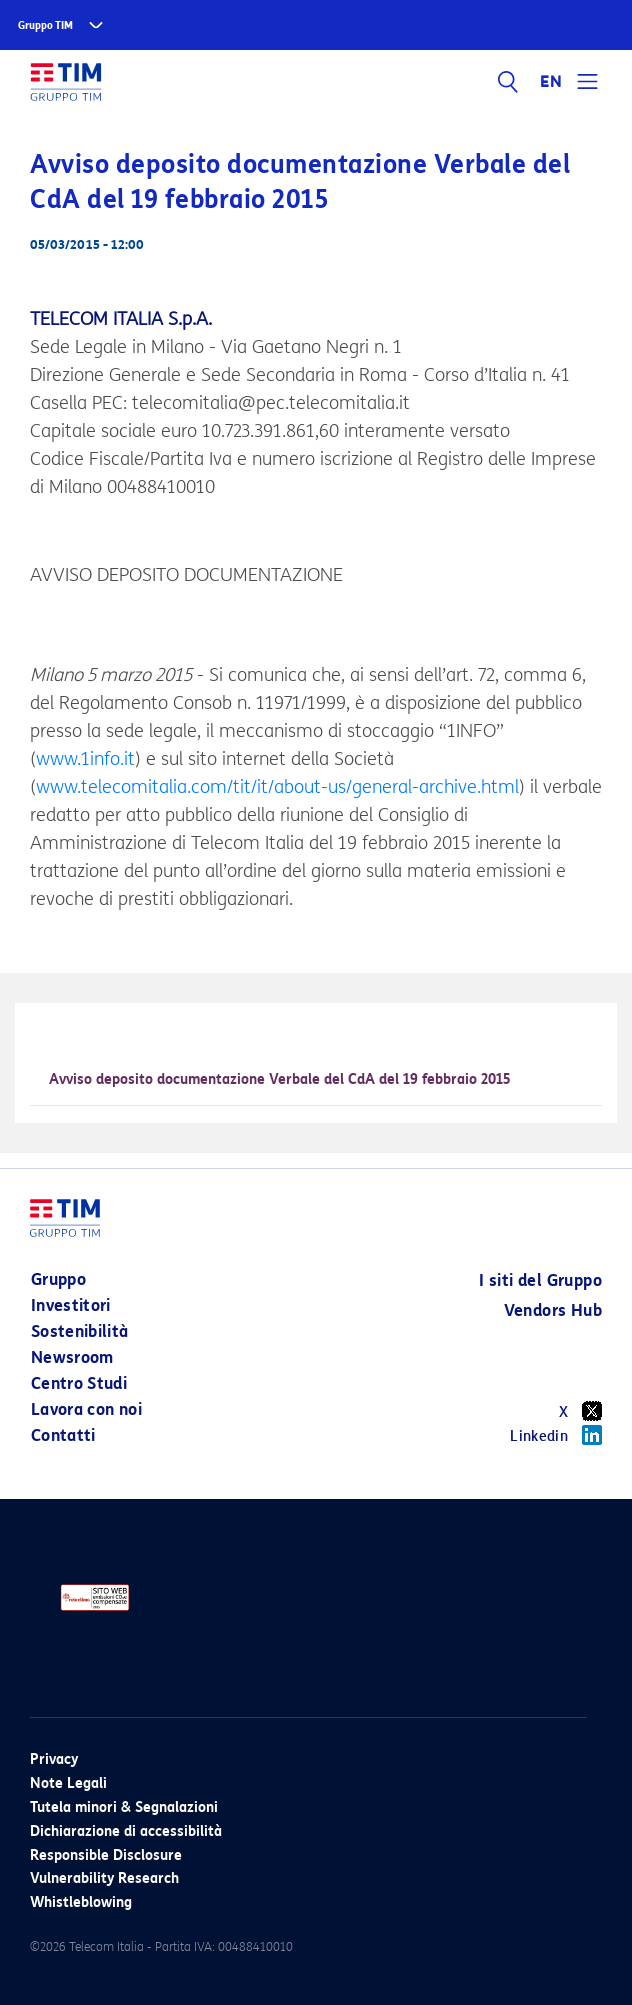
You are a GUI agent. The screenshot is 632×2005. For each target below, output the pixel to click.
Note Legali (68, 1783)
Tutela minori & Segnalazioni (124, 1807)
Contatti (63, 1435)
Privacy (54, 1759)
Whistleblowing (81, 1902)
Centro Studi (79, 1383)
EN (551, 82)
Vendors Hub (553, 1310)
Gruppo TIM (45, 25)
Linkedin (556, 1435)
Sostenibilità (80, 1331)
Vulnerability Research (104, 1878)
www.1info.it (85, 759)
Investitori (71, 1305)
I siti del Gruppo (540, 1280)
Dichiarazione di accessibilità (126, 1831)
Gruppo (58, 1279)
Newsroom (72, 1357)
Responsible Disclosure (106, 1855)
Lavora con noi (86, 1409)
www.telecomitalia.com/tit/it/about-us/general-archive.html (277, 787)
